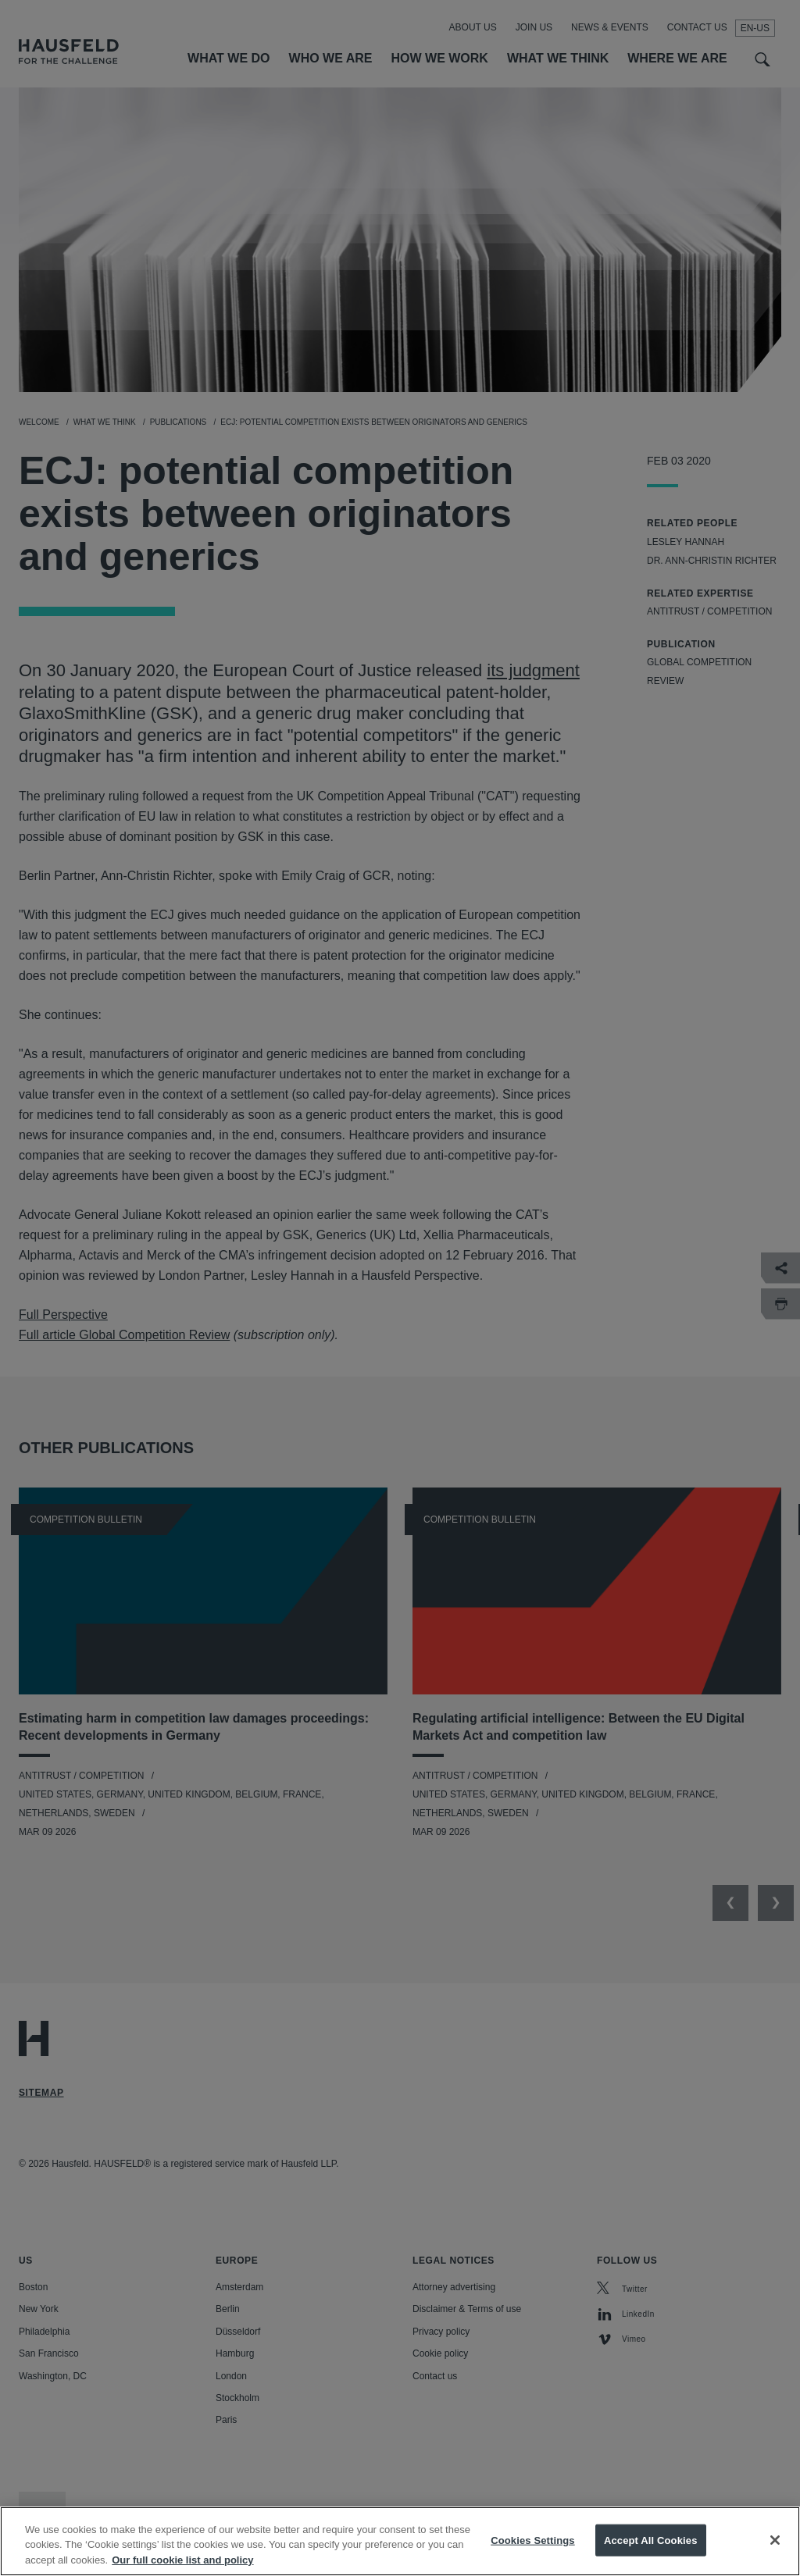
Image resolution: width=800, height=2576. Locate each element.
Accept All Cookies (651, 2552)
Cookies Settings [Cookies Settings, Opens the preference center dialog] (533, 2552)
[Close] (775, 2552)
